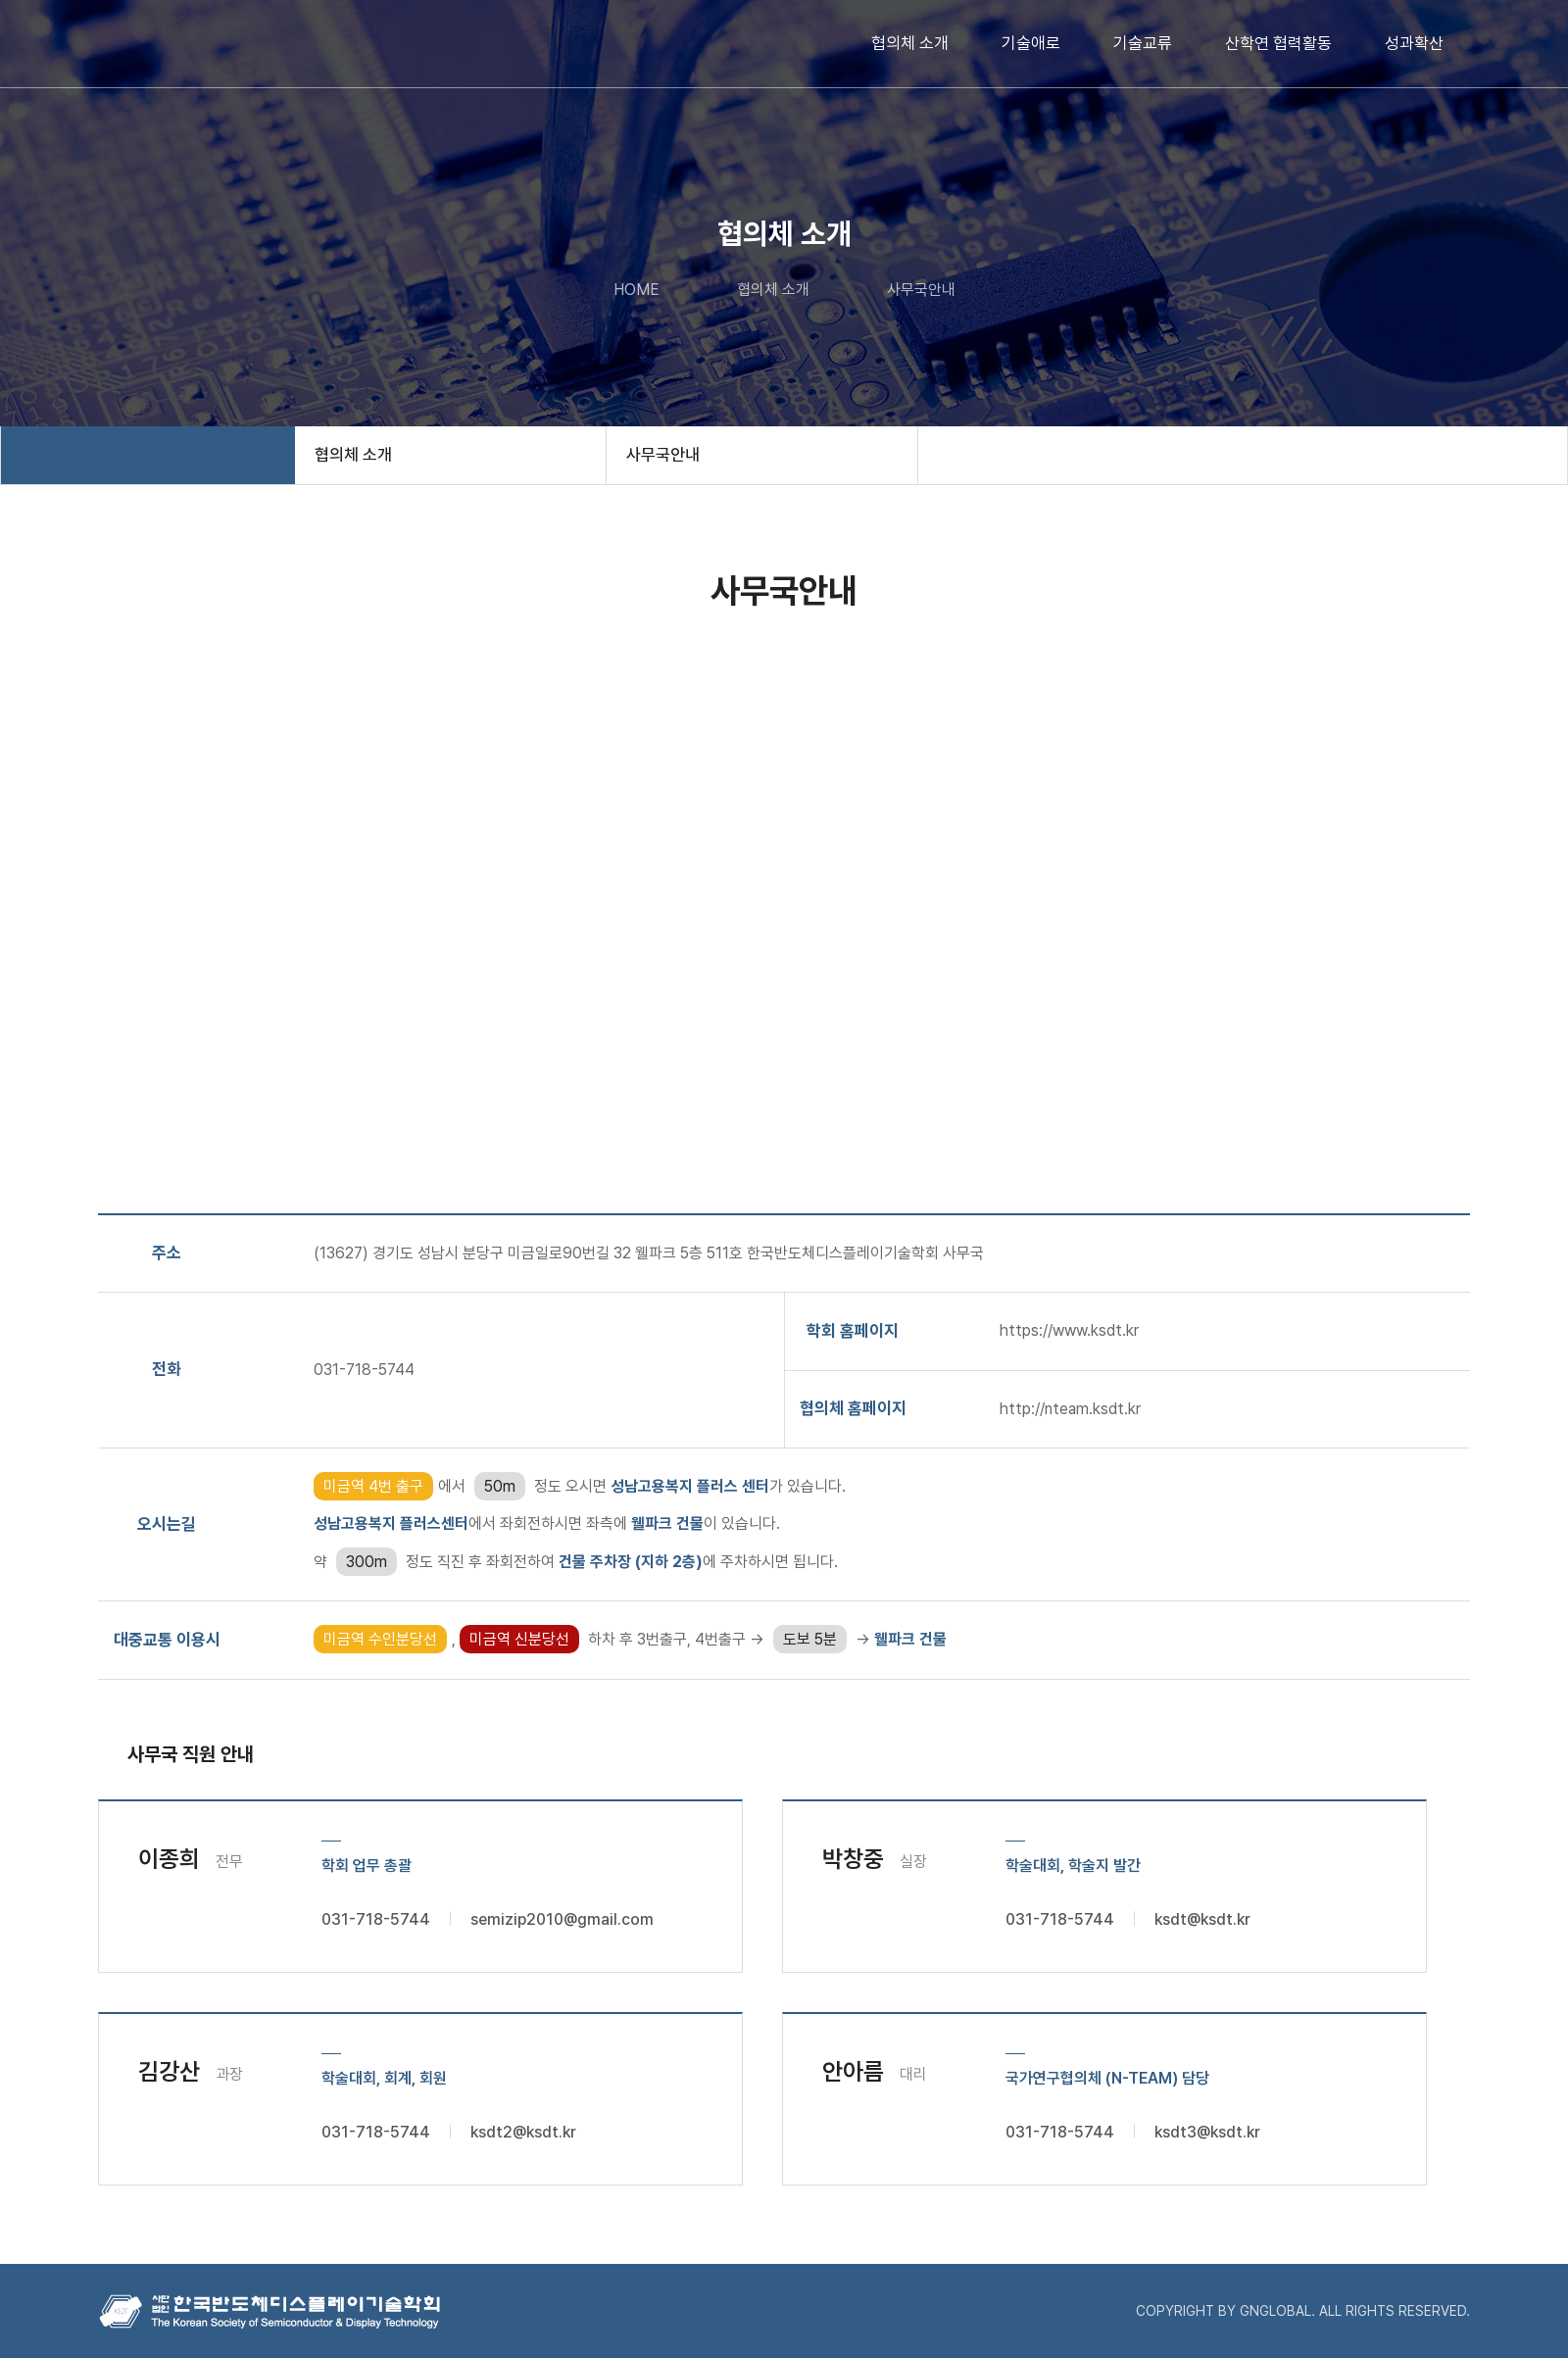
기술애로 (1031, 43)
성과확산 (1414, 43)
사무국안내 (663, 455)
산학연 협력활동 (1278, 43)
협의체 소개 (910, 43)
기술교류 (1142, 43)
